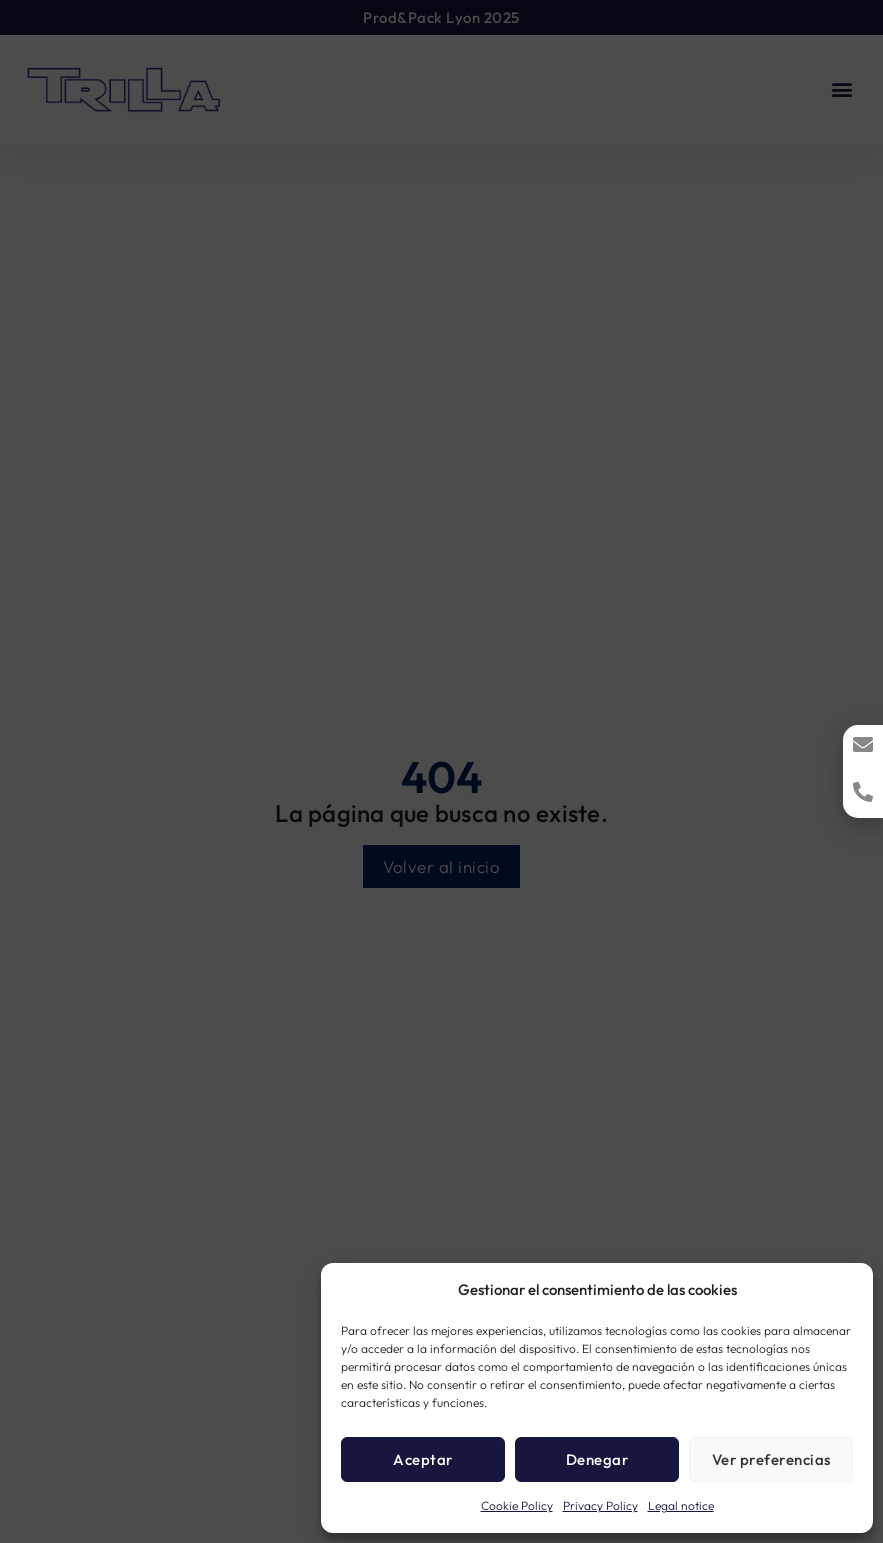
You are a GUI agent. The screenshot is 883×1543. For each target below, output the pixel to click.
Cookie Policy (517, 1505)
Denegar (597, 1459)
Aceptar (423, 1459)
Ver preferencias (771, 1459)
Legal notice (681, 1505)
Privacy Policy (600, 1505)
